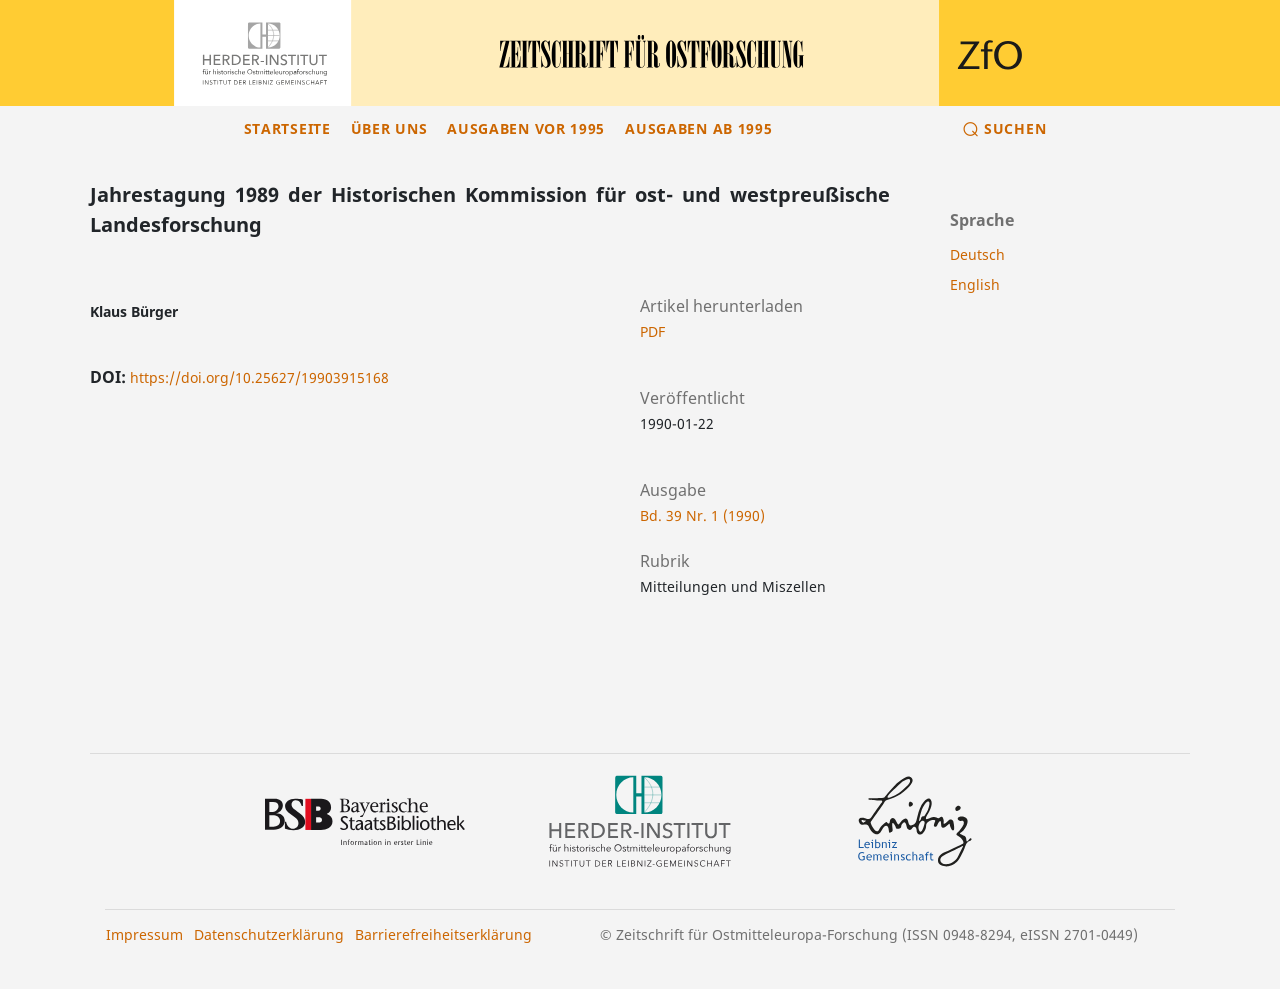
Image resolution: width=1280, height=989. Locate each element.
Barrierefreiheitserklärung (443, 934)
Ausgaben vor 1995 (526, 128)
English (975, 284)
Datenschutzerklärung (269, 934)
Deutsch (977, 254)
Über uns (389, 128)
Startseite (287, 128)
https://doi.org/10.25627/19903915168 (259, 377)
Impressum (144, 934)
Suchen (1015, 128)
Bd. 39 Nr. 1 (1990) (702, 515)
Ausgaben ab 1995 (698, 128)
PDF (652, 331)
